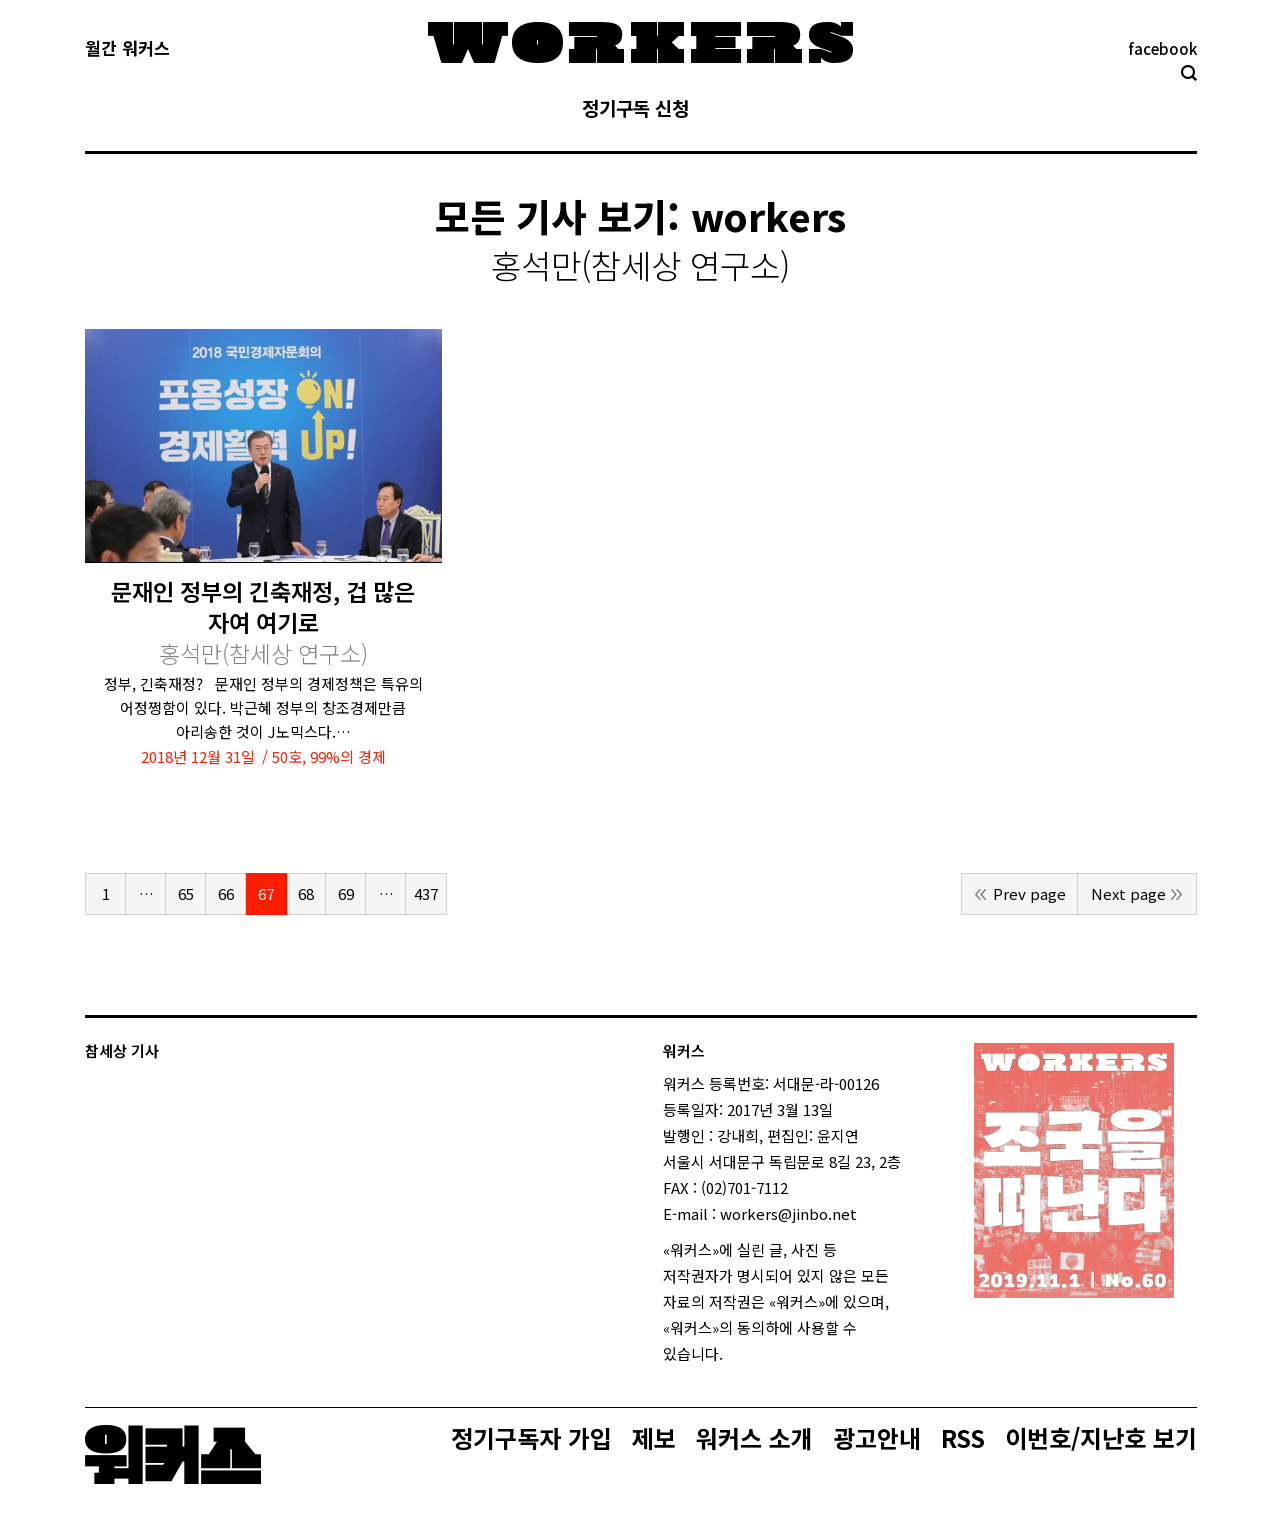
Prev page (1029, 893)
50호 (287, 756)
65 (186, 893)
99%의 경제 (348, 756)
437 (426, 893)
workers (768, 215)
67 (266, 893)
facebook (1162, 48)
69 (346, 893)
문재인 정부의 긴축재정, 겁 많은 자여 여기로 (263, 622)
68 (306, 893)
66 (226, 893)
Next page (1128, 893)
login (741, 1353)
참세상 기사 (122, 1050)
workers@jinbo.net (788, 1213)
